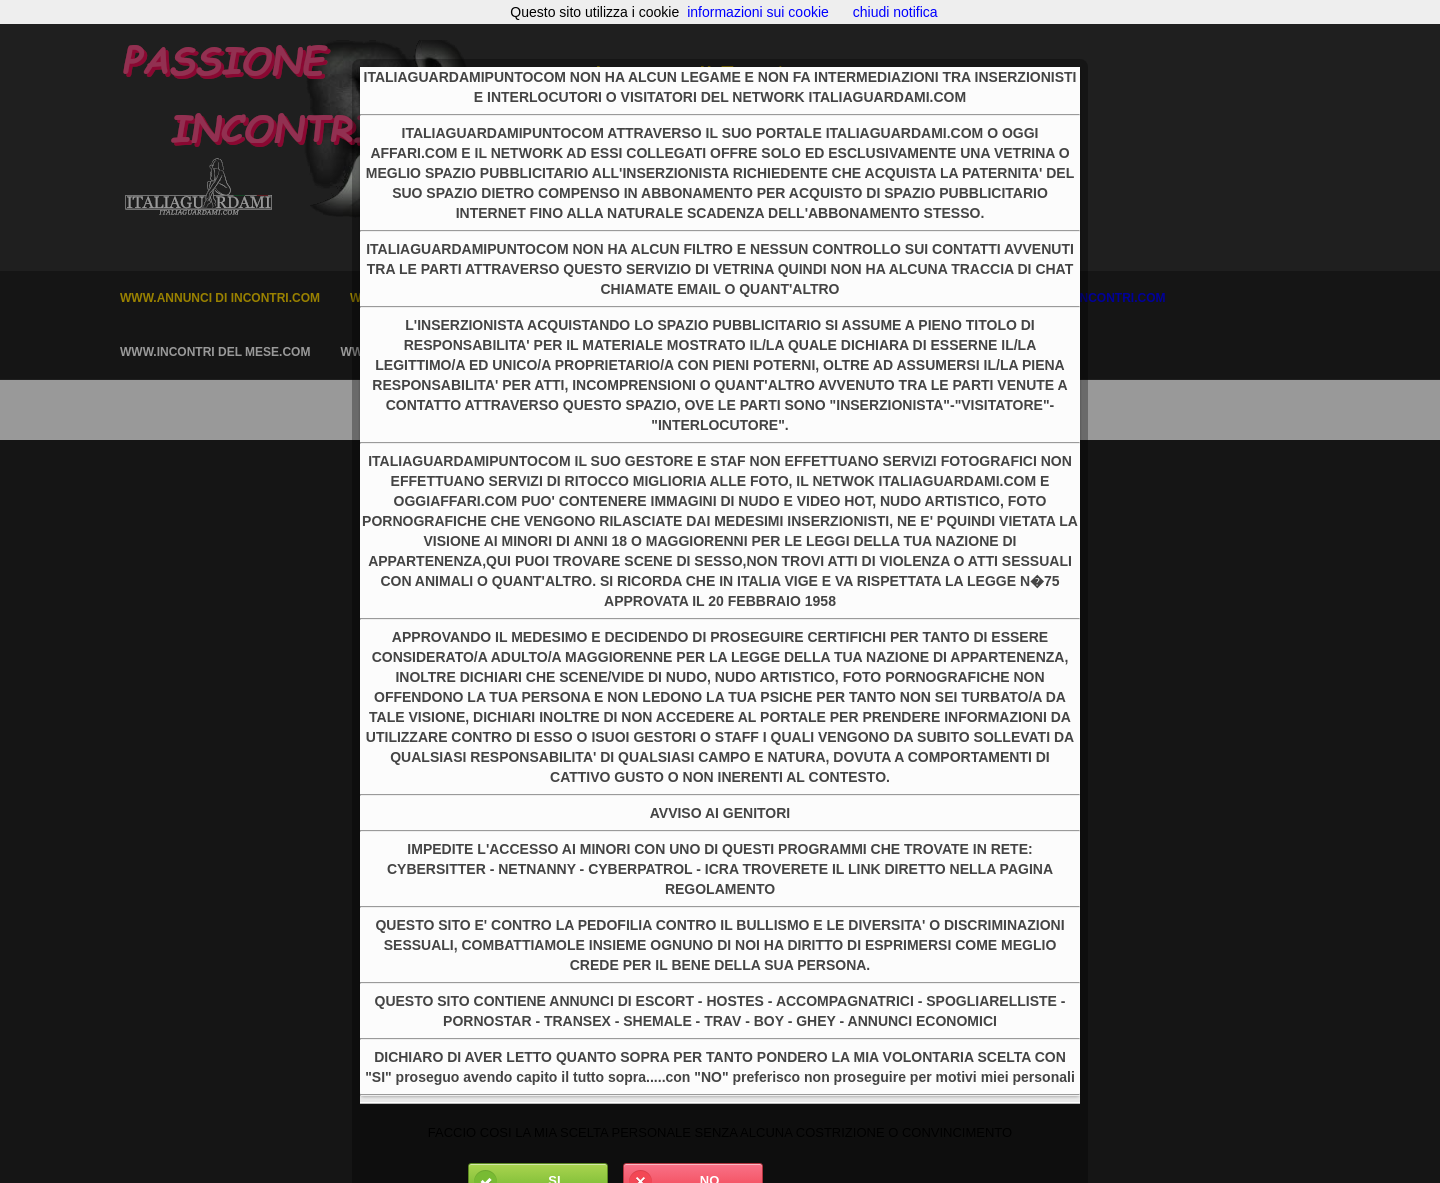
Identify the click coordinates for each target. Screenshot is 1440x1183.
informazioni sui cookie (758, 12)
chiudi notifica (895, 12)
